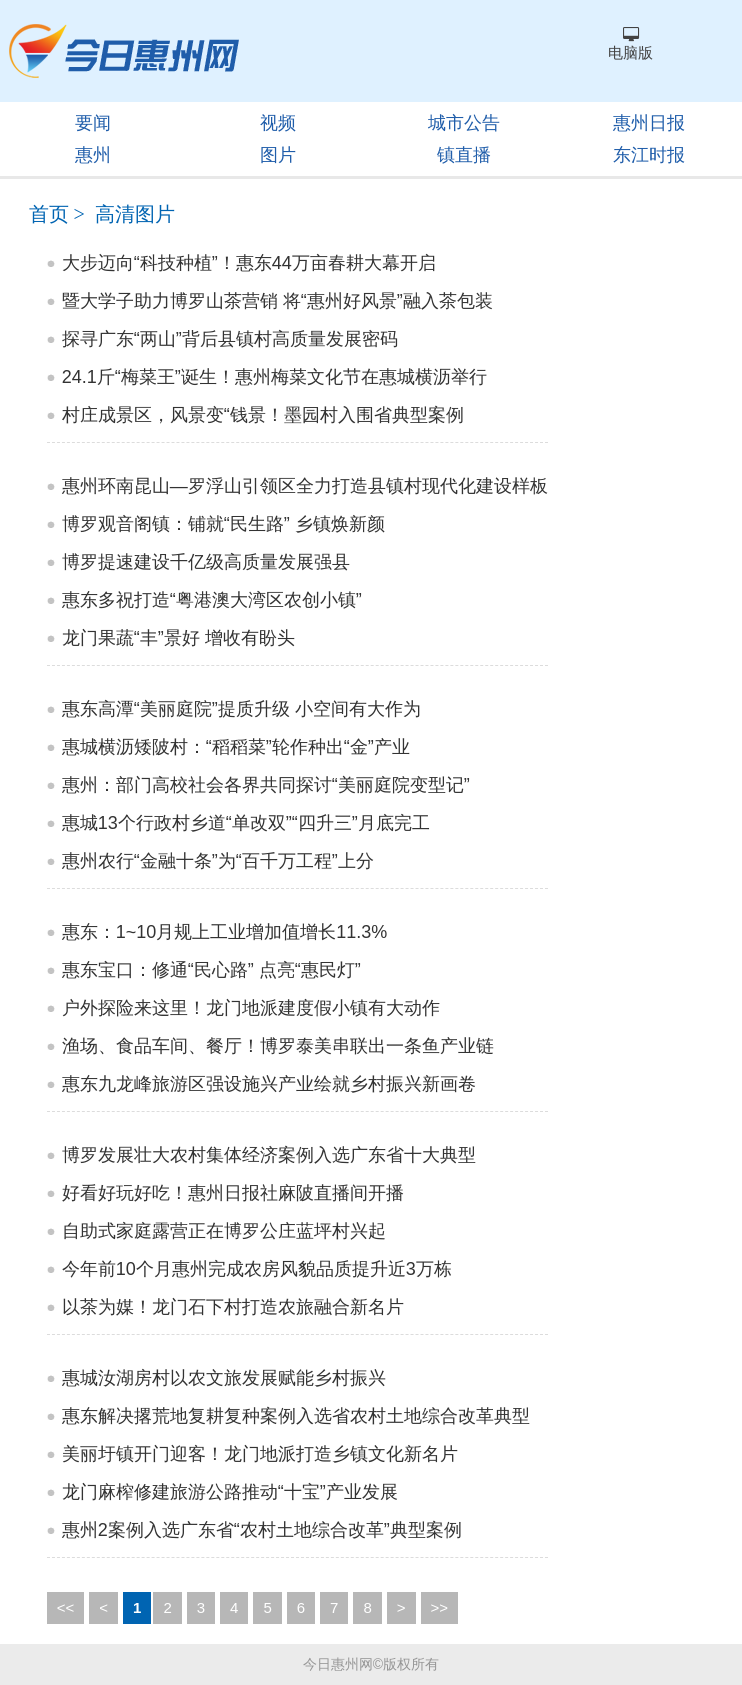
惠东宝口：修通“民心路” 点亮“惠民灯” (211, 970)
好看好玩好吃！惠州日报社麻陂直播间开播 (233, 1193)
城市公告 (464, 123)
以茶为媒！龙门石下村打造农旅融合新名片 (233, 1307)
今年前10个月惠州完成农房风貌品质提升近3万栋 (257, 1269)
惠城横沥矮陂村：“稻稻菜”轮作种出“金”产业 (236, 747)
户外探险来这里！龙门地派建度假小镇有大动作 (251, 1008)
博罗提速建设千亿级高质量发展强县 (206, 562)
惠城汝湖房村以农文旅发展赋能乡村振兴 (224, 1378)
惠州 (93, 155)
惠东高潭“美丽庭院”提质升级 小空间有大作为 (241, 709)
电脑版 (630, 44)
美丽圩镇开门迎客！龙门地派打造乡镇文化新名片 (260, 1454)
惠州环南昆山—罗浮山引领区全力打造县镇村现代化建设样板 (305, 486)
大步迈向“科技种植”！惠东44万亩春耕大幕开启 (249, 263)
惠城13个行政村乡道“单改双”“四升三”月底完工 (246, 823)
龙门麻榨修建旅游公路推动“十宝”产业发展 (230, 1492)
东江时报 (649, 155)
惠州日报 (649, 123)
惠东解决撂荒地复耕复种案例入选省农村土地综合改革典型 (296, 1416)
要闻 (93, 123)
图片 (278, 155)
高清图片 (135, 214)
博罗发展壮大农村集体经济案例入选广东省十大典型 (269, 1155)
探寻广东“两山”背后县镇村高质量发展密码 (230, 339)
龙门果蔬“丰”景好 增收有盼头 (178, 638)
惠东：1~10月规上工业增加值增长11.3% (225, 932)
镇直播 (464, 155)
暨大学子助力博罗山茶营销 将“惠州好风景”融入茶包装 (277, 301)
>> (440, 1607)
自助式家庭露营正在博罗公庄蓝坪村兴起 (224, 1231)
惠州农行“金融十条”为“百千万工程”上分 (218, 861)
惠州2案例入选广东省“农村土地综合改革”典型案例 (262, 1530)
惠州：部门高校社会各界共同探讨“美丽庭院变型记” (266, 785)
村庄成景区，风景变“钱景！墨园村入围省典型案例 (263, 415)
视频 (278, 123)
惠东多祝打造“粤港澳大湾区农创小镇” (212, 600)
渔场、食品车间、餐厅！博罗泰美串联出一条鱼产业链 (278, 1046)
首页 (49, 214)
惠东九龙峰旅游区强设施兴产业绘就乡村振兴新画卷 (269, 1084)
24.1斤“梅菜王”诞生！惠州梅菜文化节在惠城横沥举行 (274, 377)
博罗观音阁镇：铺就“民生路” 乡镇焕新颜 (223, 524)
